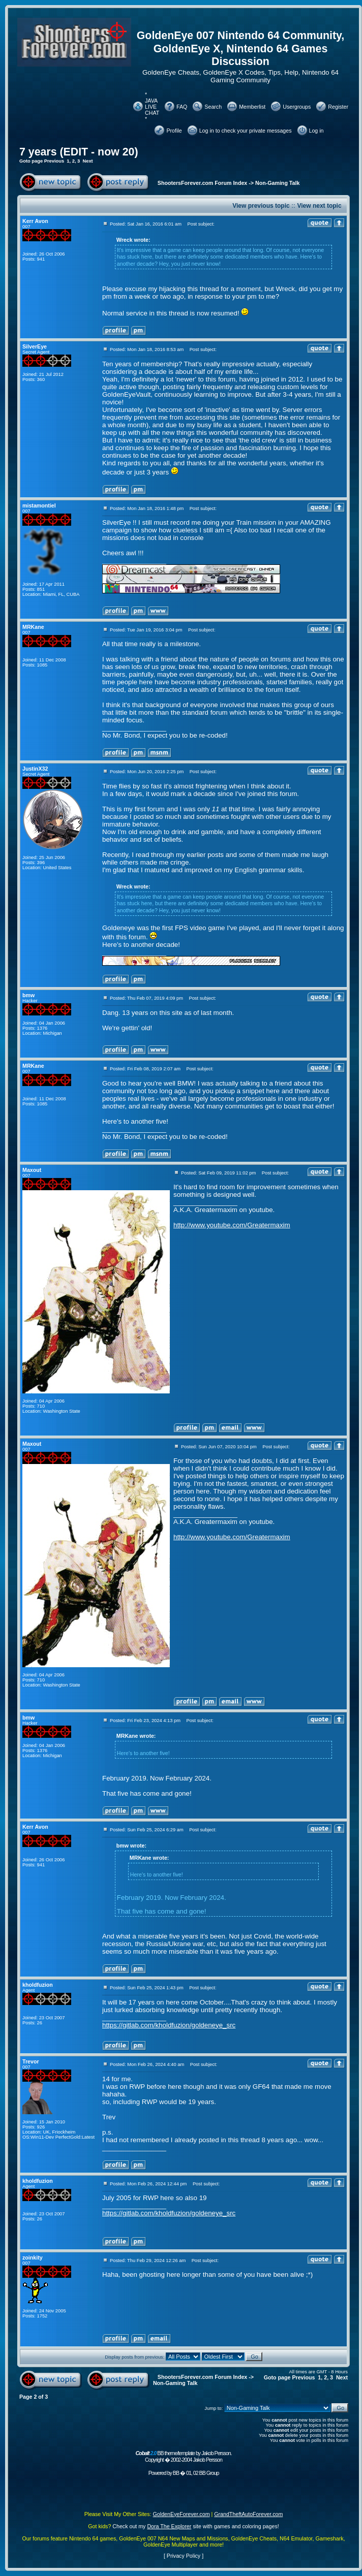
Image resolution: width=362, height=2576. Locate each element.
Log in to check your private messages (245, 131)
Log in (316, 131)
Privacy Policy (183, 2556)
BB (176, 2473)
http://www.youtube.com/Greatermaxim (231, 1225)
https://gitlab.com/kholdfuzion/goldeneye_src (168, 2025)
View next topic (319, 205)
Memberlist (252, 107)
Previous (54, 161)
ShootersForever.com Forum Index (202, 183)
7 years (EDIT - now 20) (78, 152)
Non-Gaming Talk (277, 183)
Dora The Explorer (169, 2526)
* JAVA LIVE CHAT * (152, 106)
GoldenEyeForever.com (181, 2514)
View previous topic (260, 205)
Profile (174, 131)
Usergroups (297, 107)
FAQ (181, 107)
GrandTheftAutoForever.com (248, 2514)
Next (87, 161)
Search (213, 107)
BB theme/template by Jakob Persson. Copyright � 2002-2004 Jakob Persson (183, 2456)
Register (338, 107)
